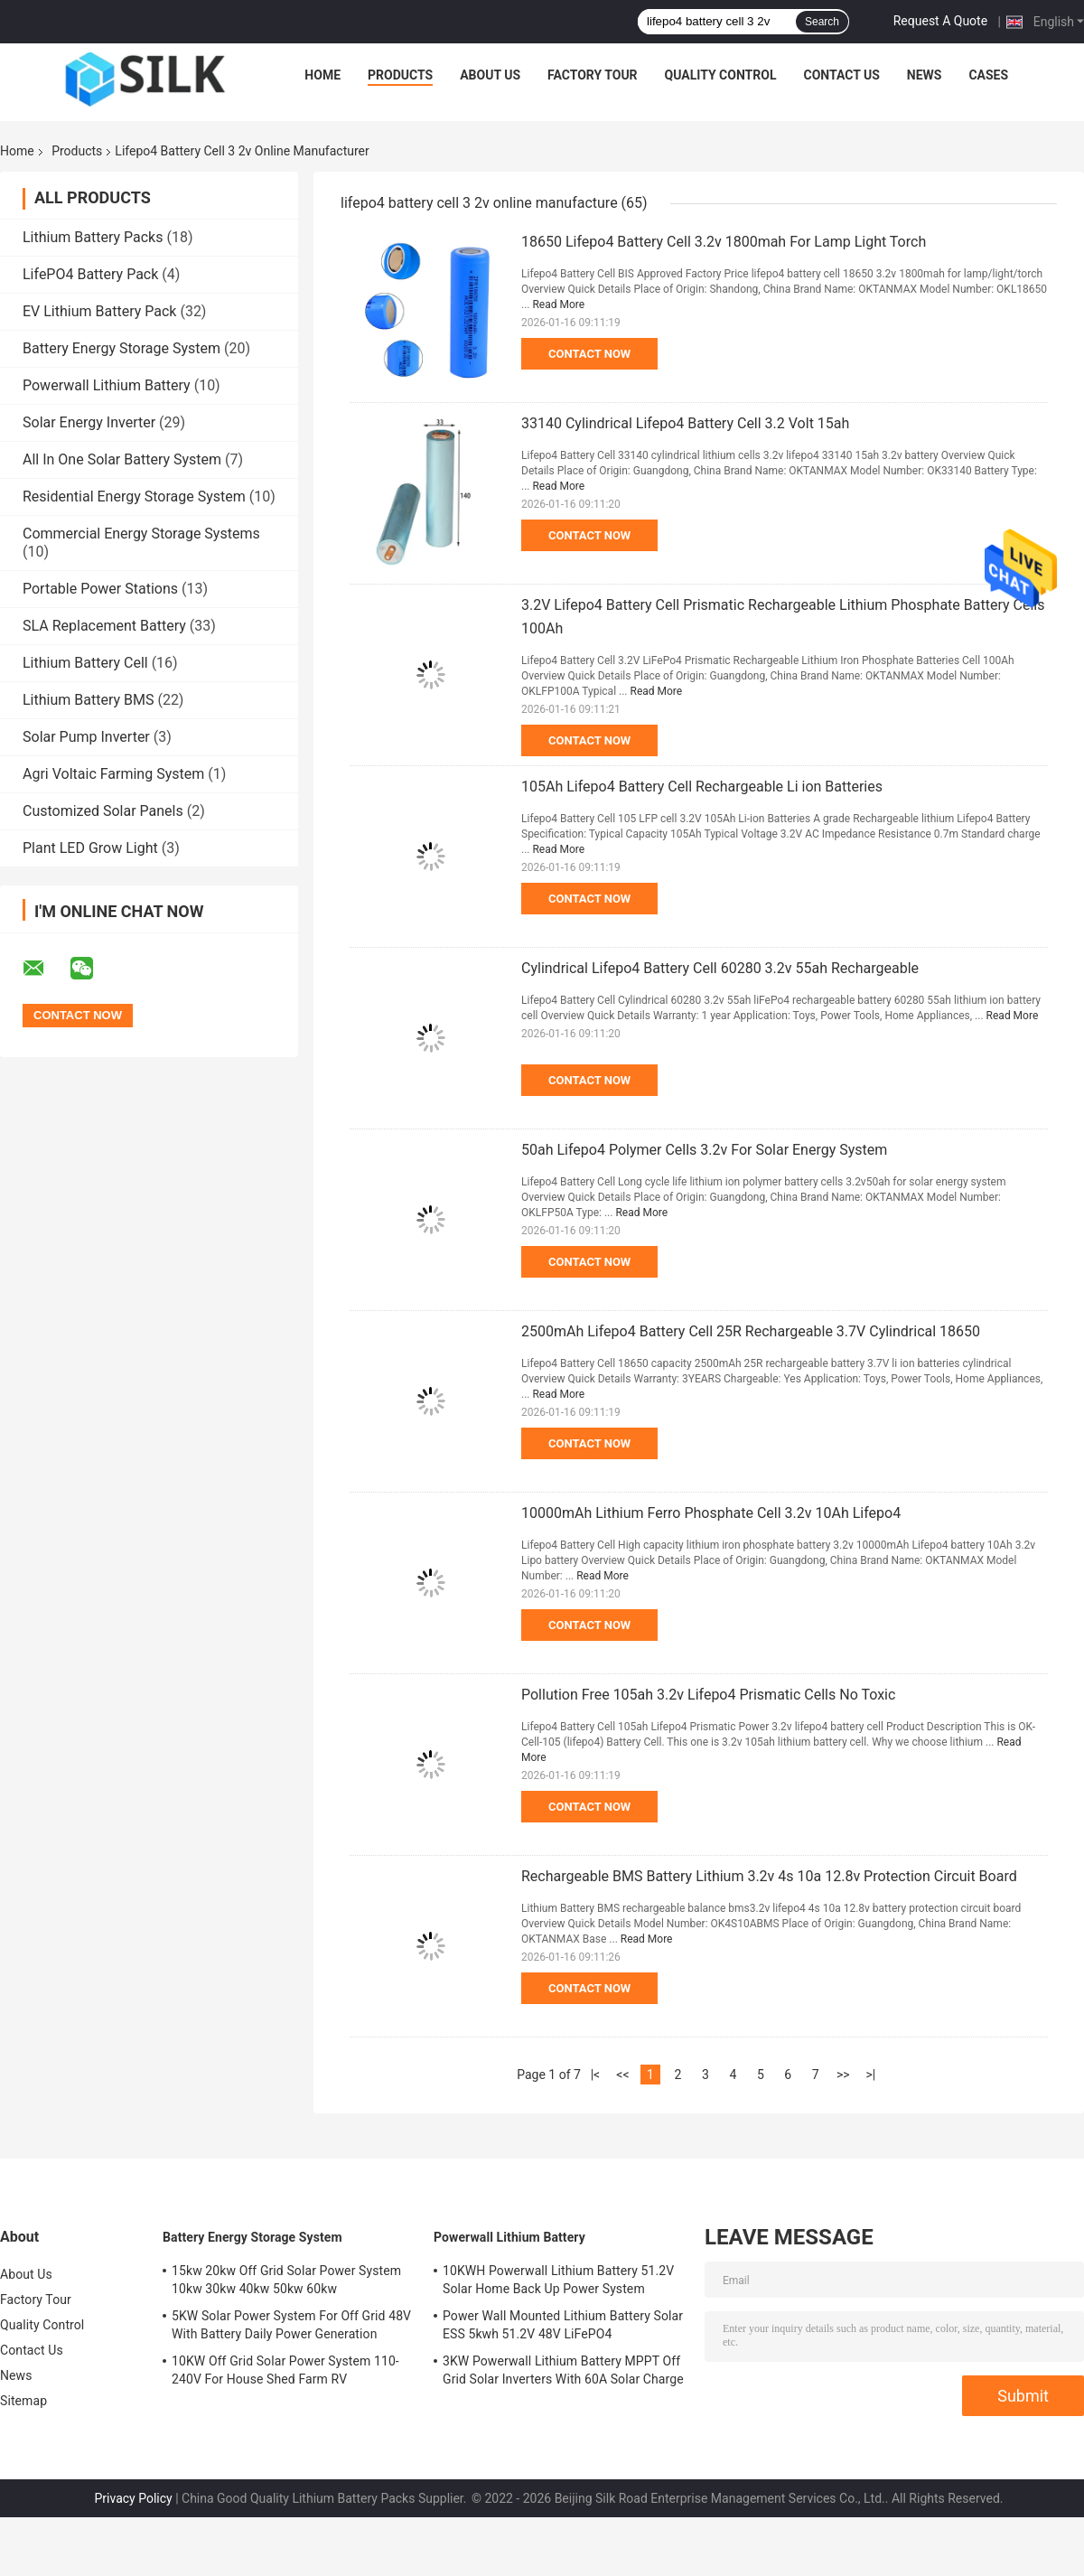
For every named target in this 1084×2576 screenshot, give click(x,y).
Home (322, 75)
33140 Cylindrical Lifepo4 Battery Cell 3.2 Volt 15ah (685, 423)
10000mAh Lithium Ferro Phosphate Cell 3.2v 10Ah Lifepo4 (711, 1513)
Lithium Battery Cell (85, 662)
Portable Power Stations (100, 588)
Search (822, 21)
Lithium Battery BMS (88, 699)
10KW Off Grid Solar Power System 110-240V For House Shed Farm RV (285, 2370)
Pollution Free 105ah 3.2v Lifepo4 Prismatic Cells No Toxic (708, 1694)
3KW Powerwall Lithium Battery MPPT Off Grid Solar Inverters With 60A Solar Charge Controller (563, 2373)
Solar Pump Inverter (86, 736)
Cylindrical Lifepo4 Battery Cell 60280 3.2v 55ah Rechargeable (720, 968)
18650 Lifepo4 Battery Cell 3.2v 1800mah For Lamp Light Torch (723, 241)
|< (596, 2074)
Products (400, 75)
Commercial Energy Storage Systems (141, 533)
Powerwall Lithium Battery (107, 385)
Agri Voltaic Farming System (113, 773)
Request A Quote (940, 21)
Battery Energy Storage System (121, 348)
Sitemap (23, 2400)
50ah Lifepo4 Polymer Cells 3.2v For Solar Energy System (704, 1149)
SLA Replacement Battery (104, 625)
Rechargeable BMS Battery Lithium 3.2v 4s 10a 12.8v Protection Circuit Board (769, 1876)
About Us (490, 75)
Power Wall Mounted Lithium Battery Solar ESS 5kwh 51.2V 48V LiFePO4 (563, 2325)
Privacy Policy (133, 2498)
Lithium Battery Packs (93, 237)
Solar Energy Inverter (89, 422)
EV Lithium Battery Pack (99, 311)
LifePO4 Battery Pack (90, 274)
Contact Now (589, 354)
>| (870, 2074)
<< (622, 2074)
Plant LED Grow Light (90, 848)
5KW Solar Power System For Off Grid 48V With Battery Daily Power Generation (291, 2325)
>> (843, 2074)
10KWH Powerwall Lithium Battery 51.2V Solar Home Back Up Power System (558, 2279)
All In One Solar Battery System (122, 459)
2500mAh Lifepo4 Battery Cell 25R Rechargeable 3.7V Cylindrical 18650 (750, 1331)
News (924, 75)
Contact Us (841, 75)
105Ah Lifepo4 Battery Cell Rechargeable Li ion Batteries (702, 786)
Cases (988, 75)
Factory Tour (592, 75)
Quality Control (721, 75)
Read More (558, 304)
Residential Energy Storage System (134, 496)
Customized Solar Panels (103, 811)
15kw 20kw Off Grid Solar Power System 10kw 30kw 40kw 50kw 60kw (286, 2279)
